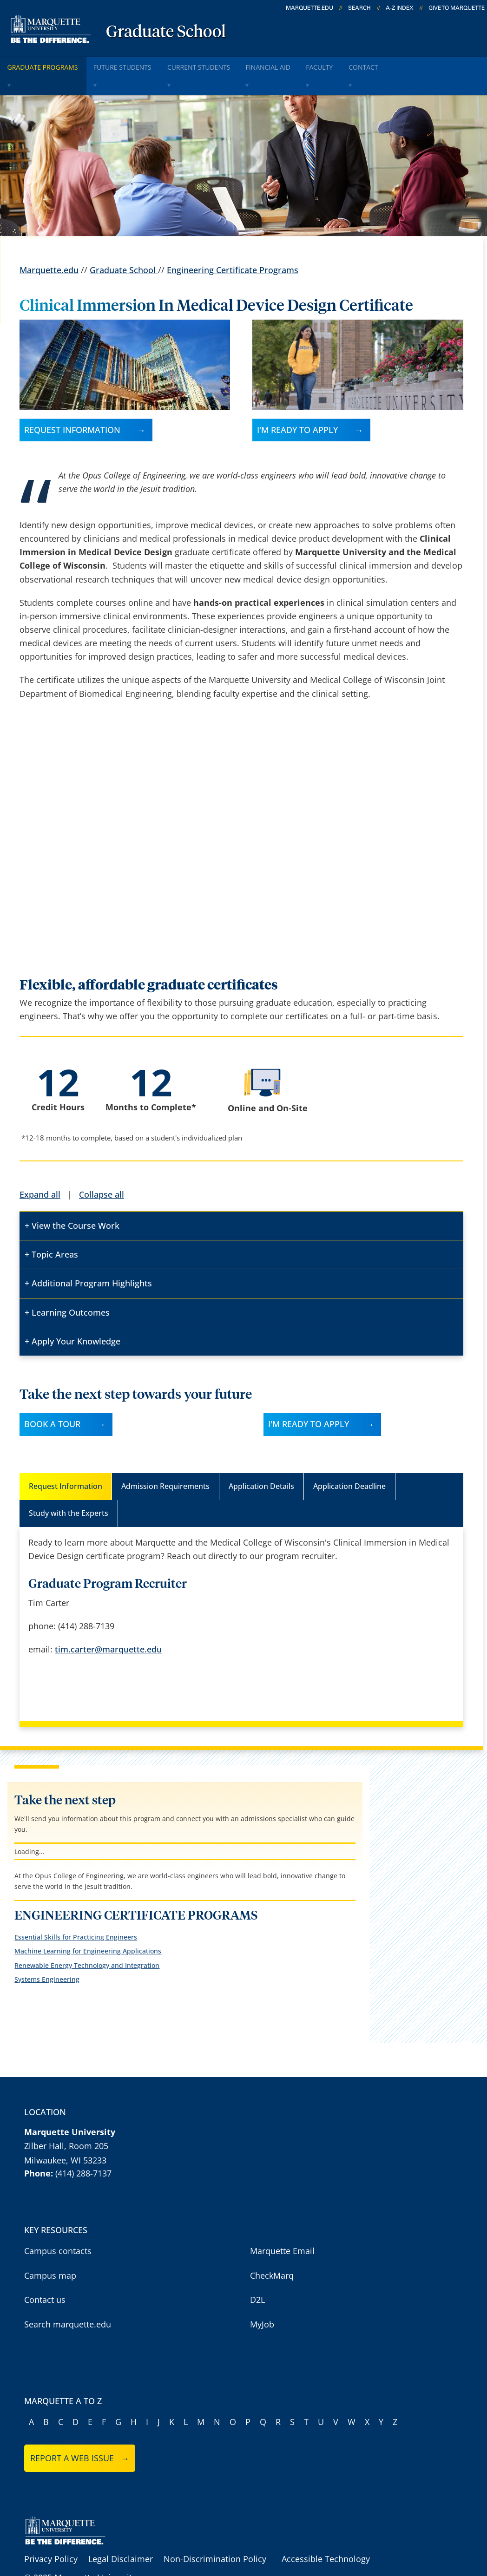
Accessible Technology (326, 2535)
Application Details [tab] (261, 1463)
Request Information (72, 406)
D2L (257, 2276)
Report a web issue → (79, 2435)
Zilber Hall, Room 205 (66, 2123)
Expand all (40, 1171)
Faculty (361, 64)
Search (359, 8)
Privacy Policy (51, 2535)
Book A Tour (52, 1401)
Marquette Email (282, 2228)
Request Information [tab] (65, 1463)
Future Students (137, 64)
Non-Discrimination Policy (215, 2535)
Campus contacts (58, 2228)
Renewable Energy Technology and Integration (86, 1942)
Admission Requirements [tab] (165, 1463)
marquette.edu (309, 8)
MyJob (262, 2301)
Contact (413, 64)
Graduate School (166, 32)
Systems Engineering (46, 1956)
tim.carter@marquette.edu (108, 1626)
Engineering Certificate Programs (232, 247)
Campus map (50, 2252)
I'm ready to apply (297, 406)
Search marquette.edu (67, 2301)
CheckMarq (272, 2252)
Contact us (45, 2276)
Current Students (222, 64)
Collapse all (101, 1171)
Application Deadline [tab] (349, 1463)
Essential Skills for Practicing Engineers (75, 1914)
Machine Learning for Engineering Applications (87, 1928)
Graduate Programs (47, 64)
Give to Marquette (456, 8)
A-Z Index (400, 8)
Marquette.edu (49, 247)
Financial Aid (301, 64)
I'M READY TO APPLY (308, 1401)
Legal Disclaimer (120, 2535)
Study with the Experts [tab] (68, 1490)
